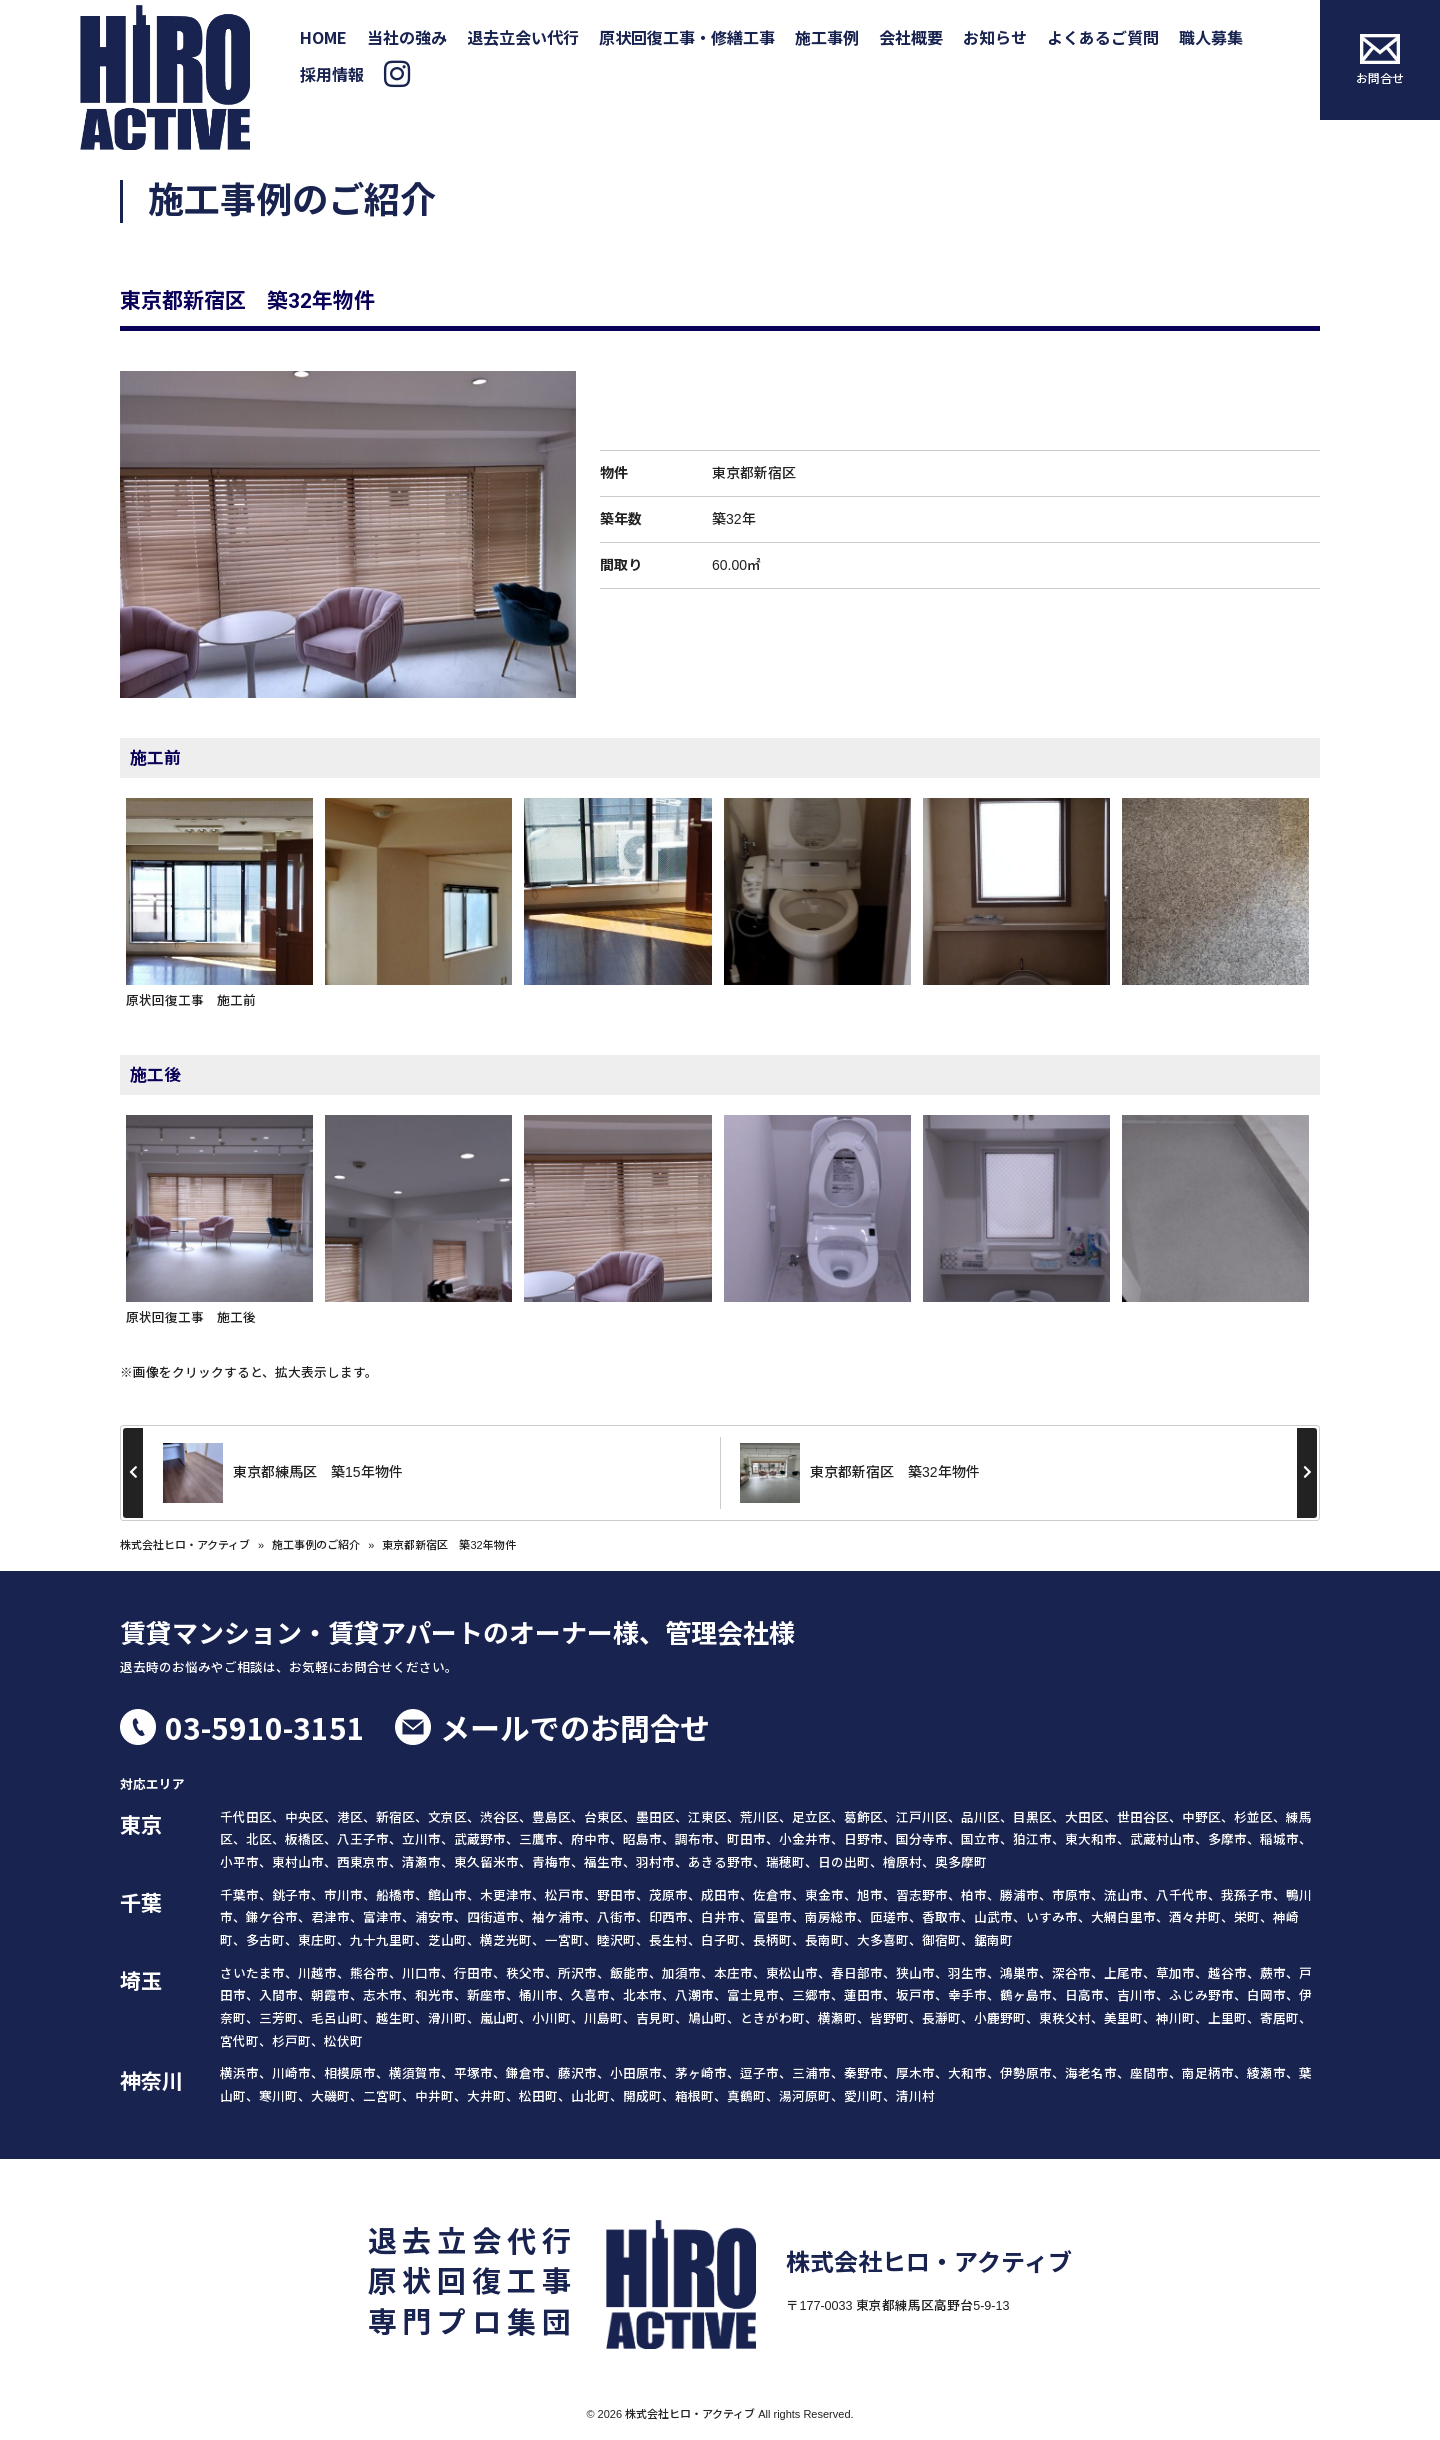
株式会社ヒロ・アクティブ (185, 1545)
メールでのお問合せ (575, 1727)
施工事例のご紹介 (316, 1545)
